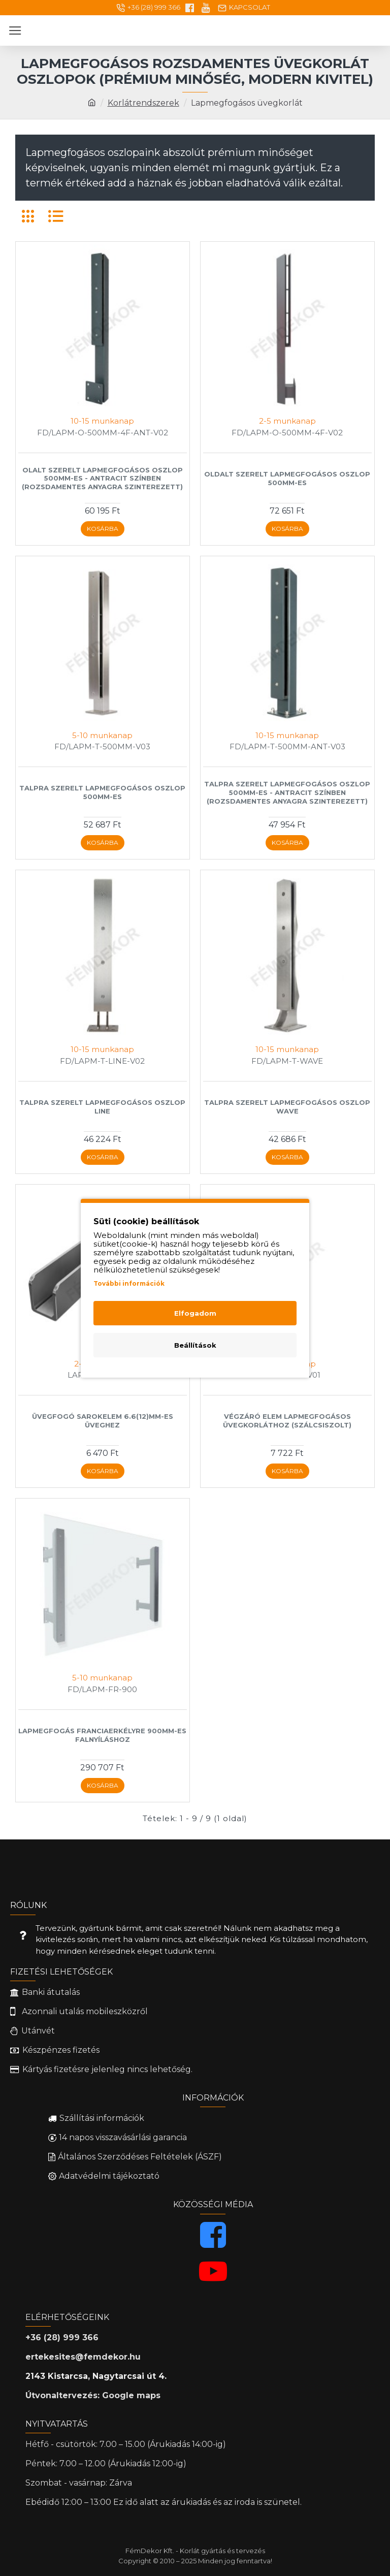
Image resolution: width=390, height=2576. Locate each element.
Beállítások (195, 1345)
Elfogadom (195, 1313)
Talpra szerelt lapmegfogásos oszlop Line (102, 1106)
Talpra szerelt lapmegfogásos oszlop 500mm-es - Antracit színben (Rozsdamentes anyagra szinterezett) (287, 792)
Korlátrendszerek (143, 103)
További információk (129, 1283)
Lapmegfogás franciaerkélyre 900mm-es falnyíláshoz (102, 1735)
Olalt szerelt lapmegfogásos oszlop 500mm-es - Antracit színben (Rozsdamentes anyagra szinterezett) (102, 478)
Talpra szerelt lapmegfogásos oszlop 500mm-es (102, 792)
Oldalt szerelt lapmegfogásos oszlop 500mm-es (287, 478)
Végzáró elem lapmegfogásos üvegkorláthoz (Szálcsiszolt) (287, 1420)
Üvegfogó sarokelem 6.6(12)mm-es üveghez (102, 1420)
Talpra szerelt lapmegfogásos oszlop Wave (287, 1106)
